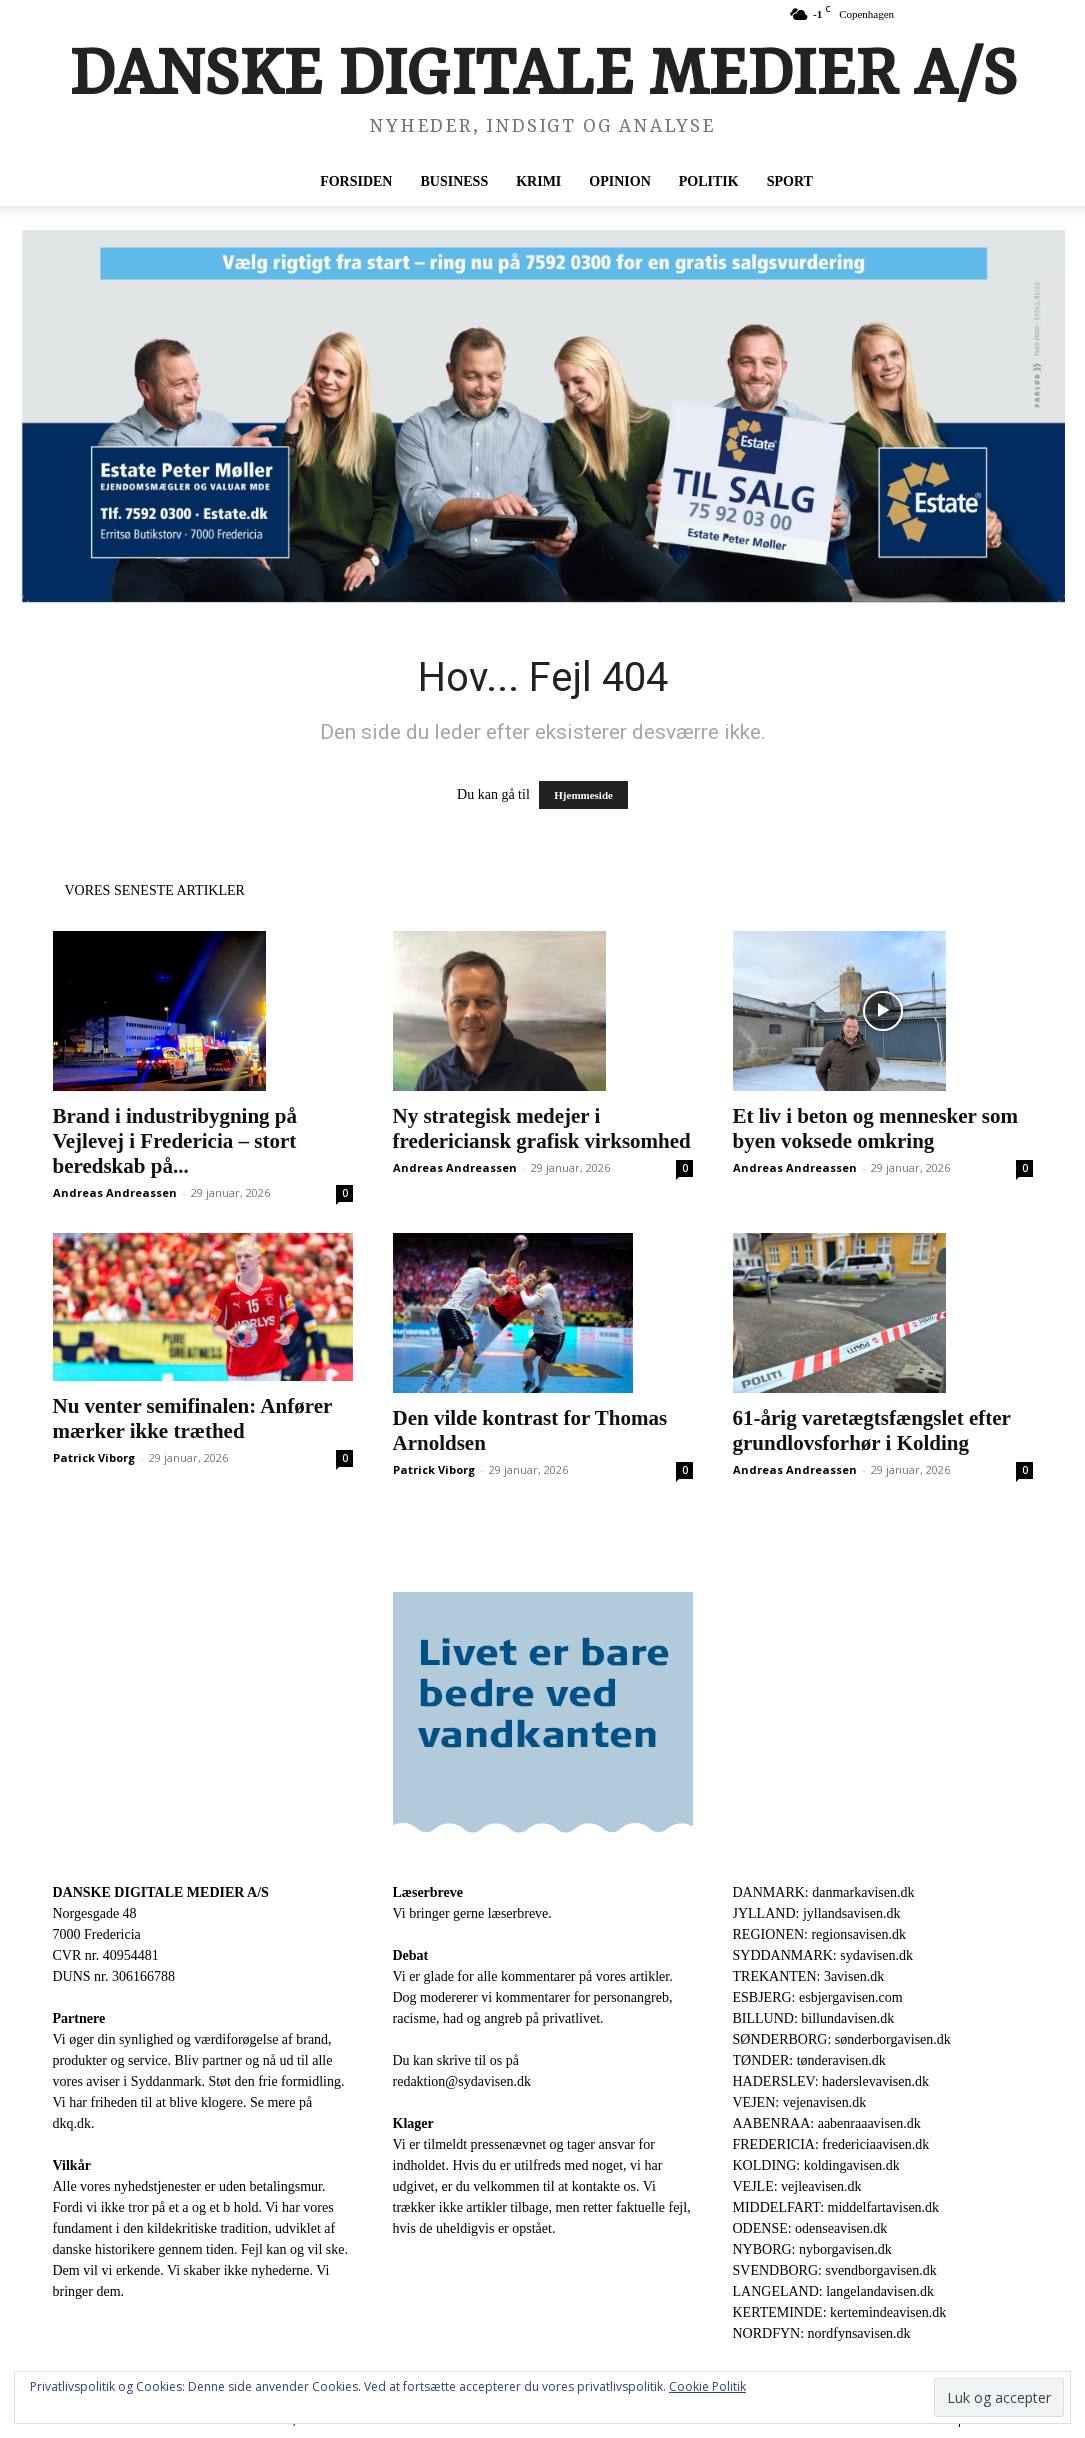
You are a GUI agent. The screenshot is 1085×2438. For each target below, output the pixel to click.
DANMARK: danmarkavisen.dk (824, 1892)
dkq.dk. (74, 2123)
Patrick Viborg (94, 1457)
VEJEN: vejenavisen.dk (800, 2102)
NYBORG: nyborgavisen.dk (812, 2249)
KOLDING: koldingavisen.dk (816, 2165)
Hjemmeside (583, 795)
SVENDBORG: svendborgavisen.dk (835, 2270)
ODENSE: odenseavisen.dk (810, 2228)
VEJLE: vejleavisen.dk (797, 2186)
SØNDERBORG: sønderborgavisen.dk (842, 2039)
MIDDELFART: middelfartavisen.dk (836, 2207)
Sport (790, 181)
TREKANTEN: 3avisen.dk (809, 1976)
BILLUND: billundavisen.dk (814, 2018)
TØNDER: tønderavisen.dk (809, 2060)
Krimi (538, 181)
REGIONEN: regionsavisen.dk (819, 1934)
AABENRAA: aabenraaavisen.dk (827, 2123)
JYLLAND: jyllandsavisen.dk (817, 1913)
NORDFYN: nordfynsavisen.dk (822, 2333)
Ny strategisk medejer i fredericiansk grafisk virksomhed (542, 1128)
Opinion (619, 181)
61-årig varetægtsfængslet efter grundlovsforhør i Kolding (872, 1430)
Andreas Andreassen (115, 1192)
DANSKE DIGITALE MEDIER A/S (161, 1892)
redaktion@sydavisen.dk (462, 2081)
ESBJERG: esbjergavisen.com (818, 1997)
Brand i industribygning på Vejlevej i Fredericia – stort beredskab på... (175, 1141)
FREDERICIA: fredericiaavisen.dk (831, 2144)
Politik (709, 181)
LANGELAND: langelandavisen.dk (833, 2291)
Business (454, 181)
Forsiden (356, 181)
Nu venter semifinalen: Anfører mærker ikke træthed (192, 1418)
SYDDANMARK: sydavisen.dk (823, 1955)
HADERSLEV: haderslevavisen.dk (831, 2081)
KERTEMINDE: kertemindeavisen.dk (840, 2312)
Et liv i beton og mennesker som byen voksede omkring (875, 1128)
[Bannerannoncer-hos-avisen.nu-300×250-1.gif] (543, 1717)
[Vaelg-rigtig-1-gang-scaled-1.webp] (542, 416)
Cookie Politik (707, 2386)
